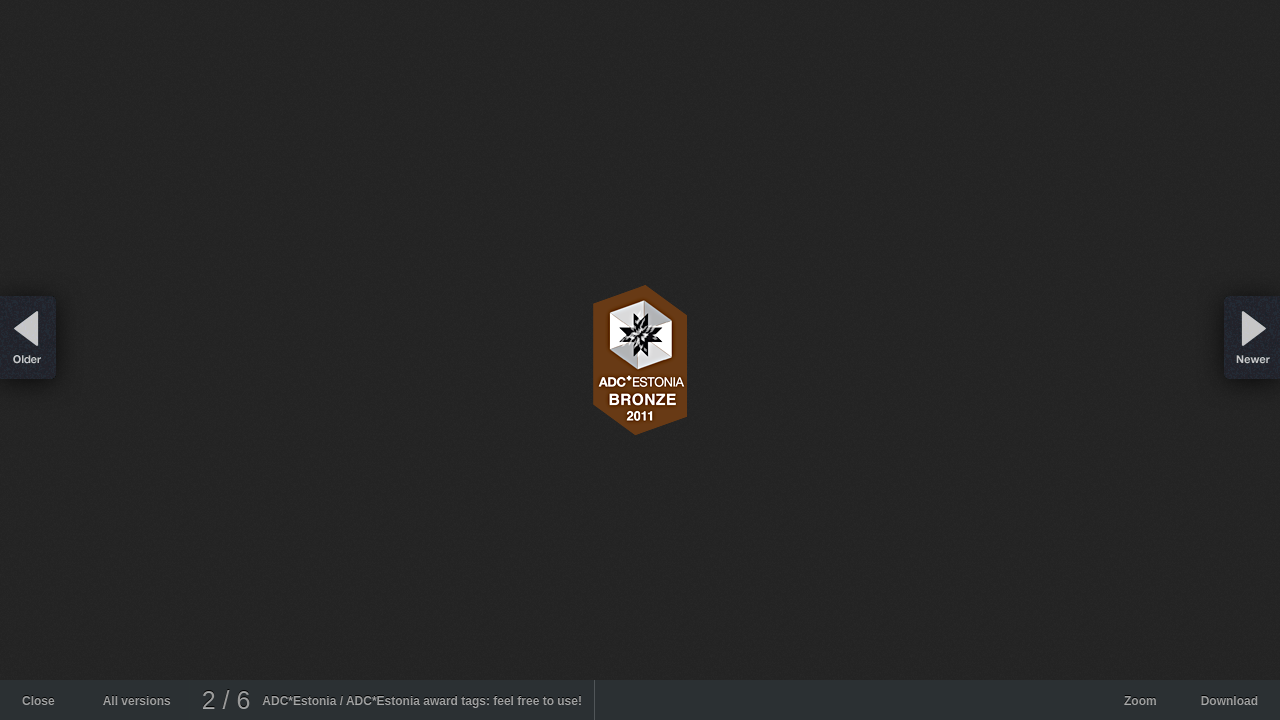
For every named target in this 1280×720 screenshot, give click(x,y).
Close (38, 701)
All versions (137, 701)
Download (1229, 701)
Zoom (1140, 701)
